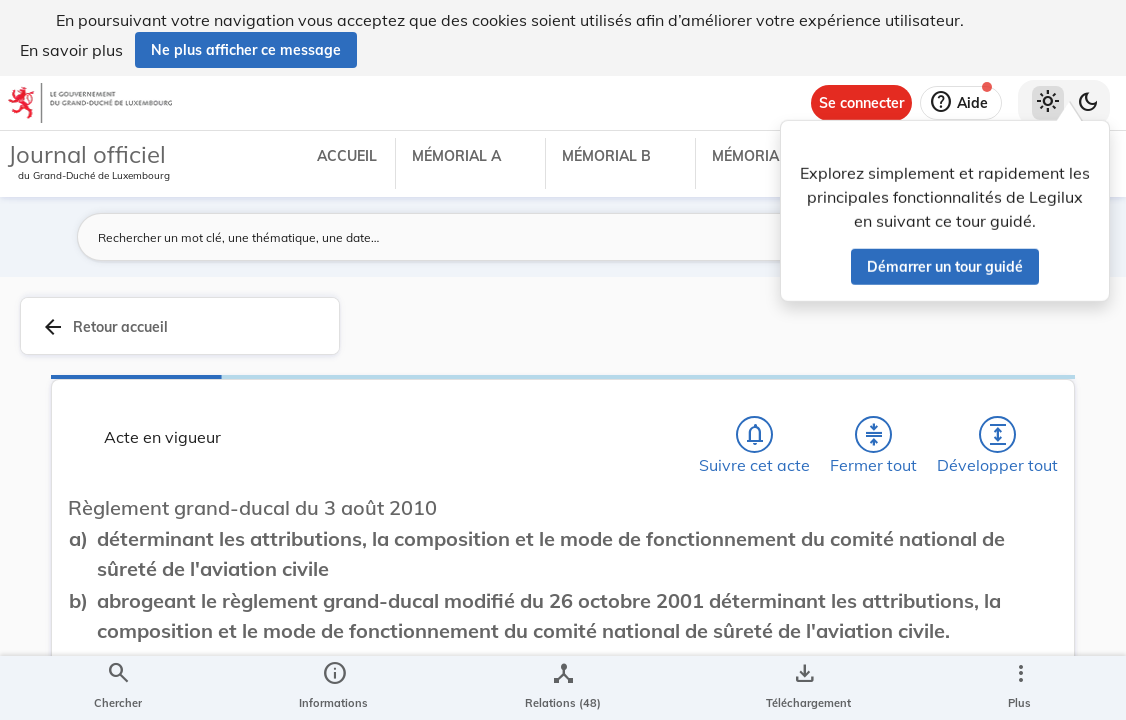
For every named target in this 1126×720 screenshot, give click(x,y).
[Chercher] (118, 688)
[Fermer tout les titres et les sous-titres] (874, 435)
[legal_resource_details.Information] (333, 688)
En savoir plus (71, 50)
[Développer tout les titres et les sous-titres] (998, 435)
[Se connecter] (861, 103)
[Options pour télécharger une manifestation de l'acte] (804, 688)
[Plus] (1020, 688)
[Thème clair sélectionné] (1048, 103)
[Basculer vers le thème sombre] (1088, 103)
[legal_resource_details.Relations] (563, 688)
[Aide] (961, 103)
